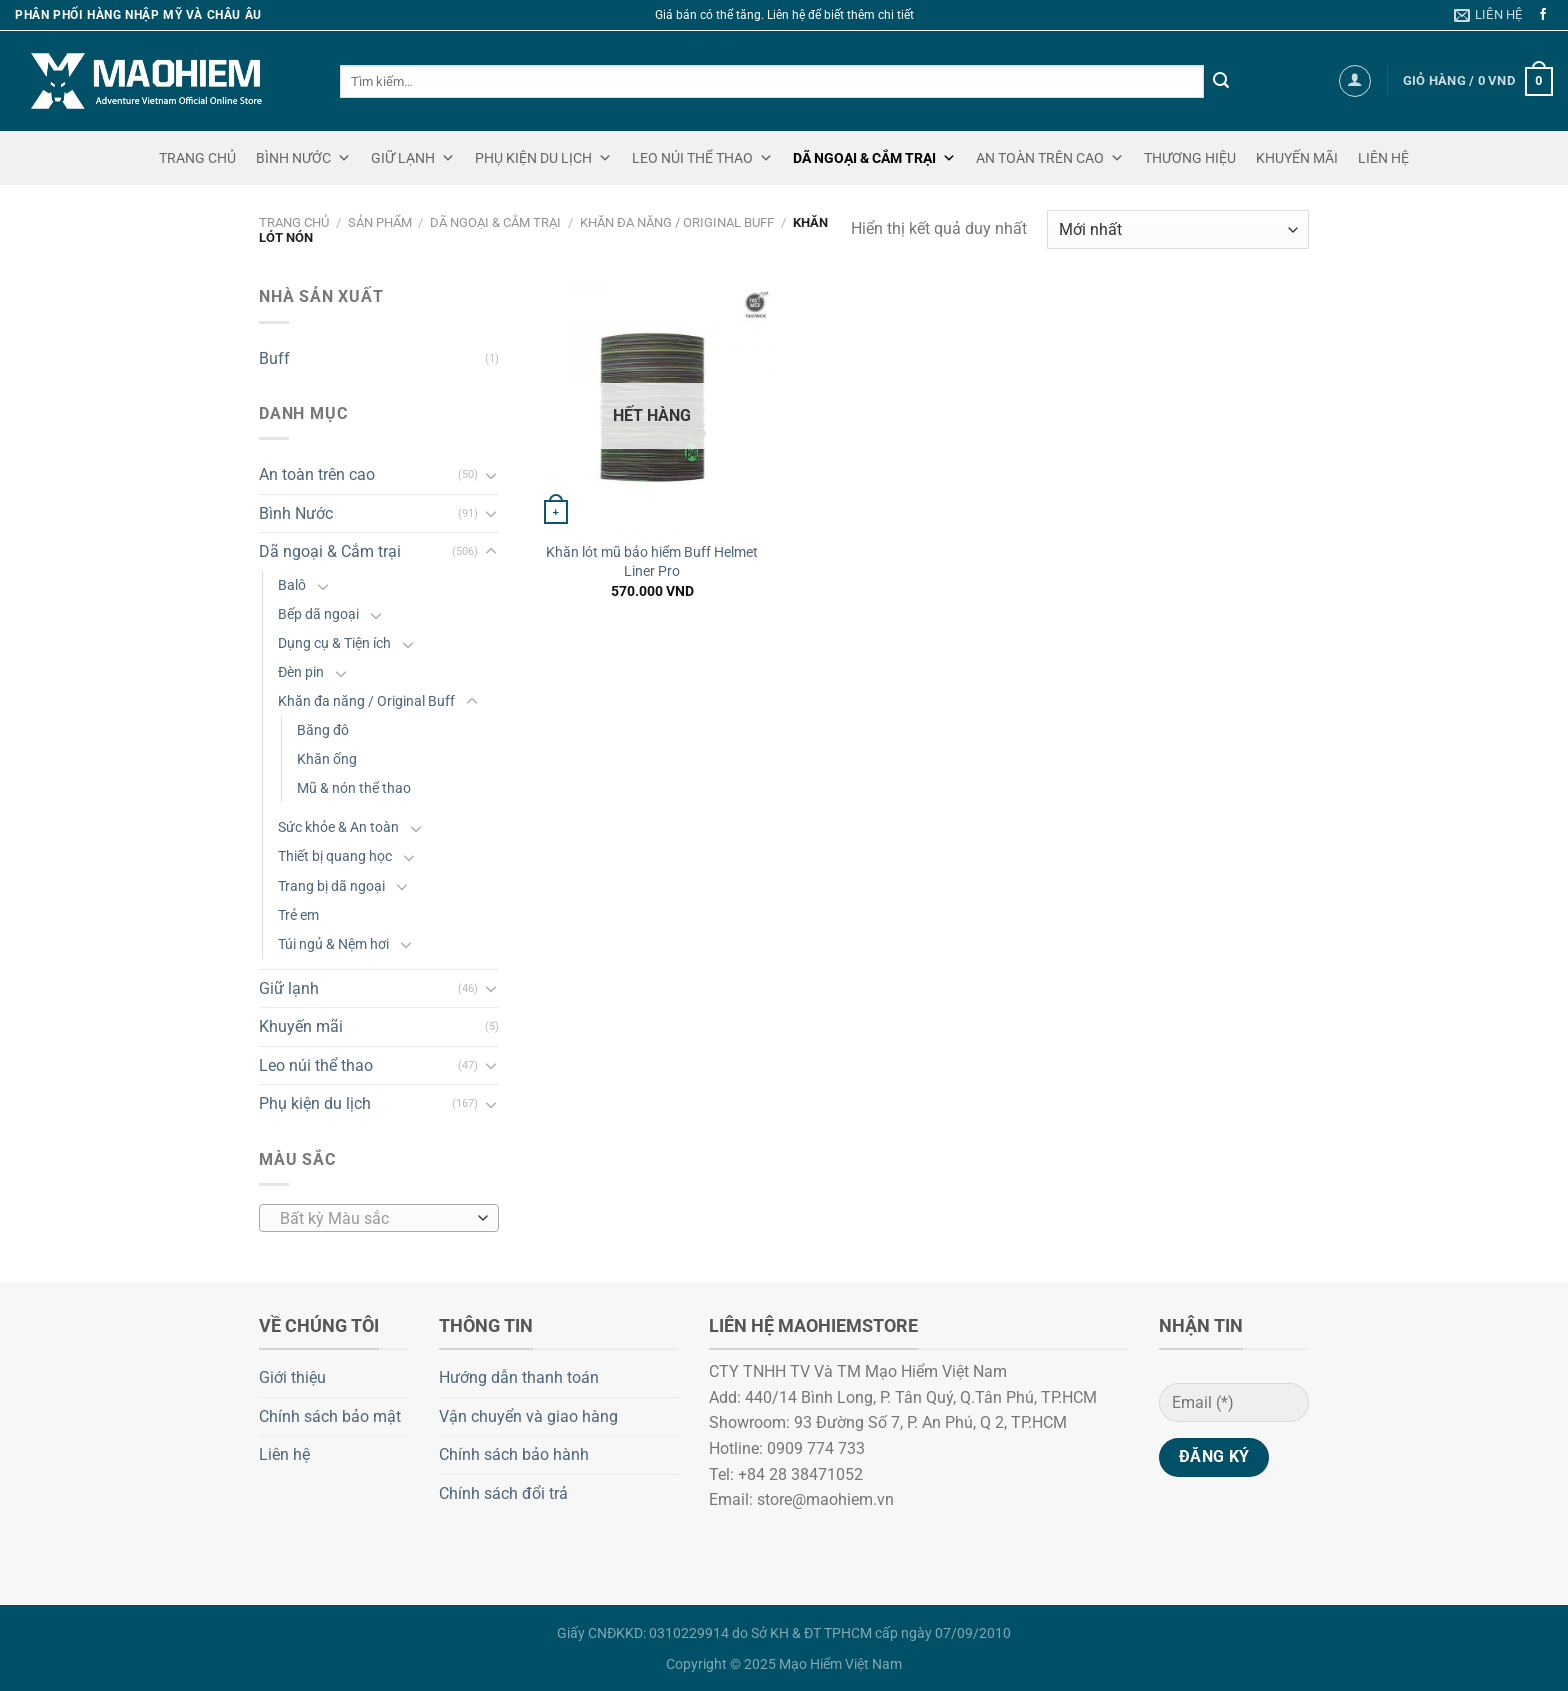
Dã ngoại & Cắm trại (495, 222)
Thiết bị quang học (335, 856)
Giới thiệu (292, 1377)
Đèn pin (301, 672)
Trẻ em (298, 915)
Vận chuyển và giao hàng (528, 1416)
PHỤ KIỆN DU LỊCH (543, 158)
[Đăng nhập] (1355, 81)
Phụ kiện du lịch (315, 1103)
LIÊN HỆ (1383, 158)
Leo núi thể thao (316, 1065)
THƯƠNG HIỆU (1190, 158)
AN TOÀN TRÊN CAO (1050, 158)
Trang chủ (294, 222)
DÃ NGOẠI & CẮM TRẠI (874, 158)
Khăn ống (327, 759)
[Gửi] (1221, 82)
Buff (274, 358)
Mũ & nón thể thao (354, 788)
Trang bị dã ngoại (331, 886)
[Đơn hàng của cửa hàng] (1178, 229)
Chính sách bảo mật (330, 1416)
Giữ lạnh (289, 988)
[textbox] (374, 1219)
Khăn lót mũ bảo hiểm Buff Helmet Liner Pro (652, 562)
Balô (292, 585)
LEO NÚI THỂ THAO (702, 158)
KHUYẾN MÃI (1297, 158)
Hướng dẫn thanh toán (519, 1377)
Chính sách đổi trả (503, 1493)
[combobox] (379, 1218)
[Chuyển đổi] (491, 475)
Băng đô (323, 730)
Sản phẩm (380, 222)
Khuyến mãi (301, 1026)
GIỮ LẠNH (413, 158)
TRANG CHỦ (197, 158)
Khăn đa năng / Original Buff (677, 222)
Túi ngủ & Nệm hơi (333, 944)
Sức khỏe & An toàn (338, 827)
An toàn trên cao (317, 474)
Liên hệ (284, 1454)
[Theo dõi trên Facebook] (1543, 15)
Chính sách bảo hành (514, 1454)
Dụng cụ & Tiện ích (334, 643)
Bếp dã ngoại (318, 614)
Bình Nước (296, 513)
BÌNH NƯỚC (303, 158)
